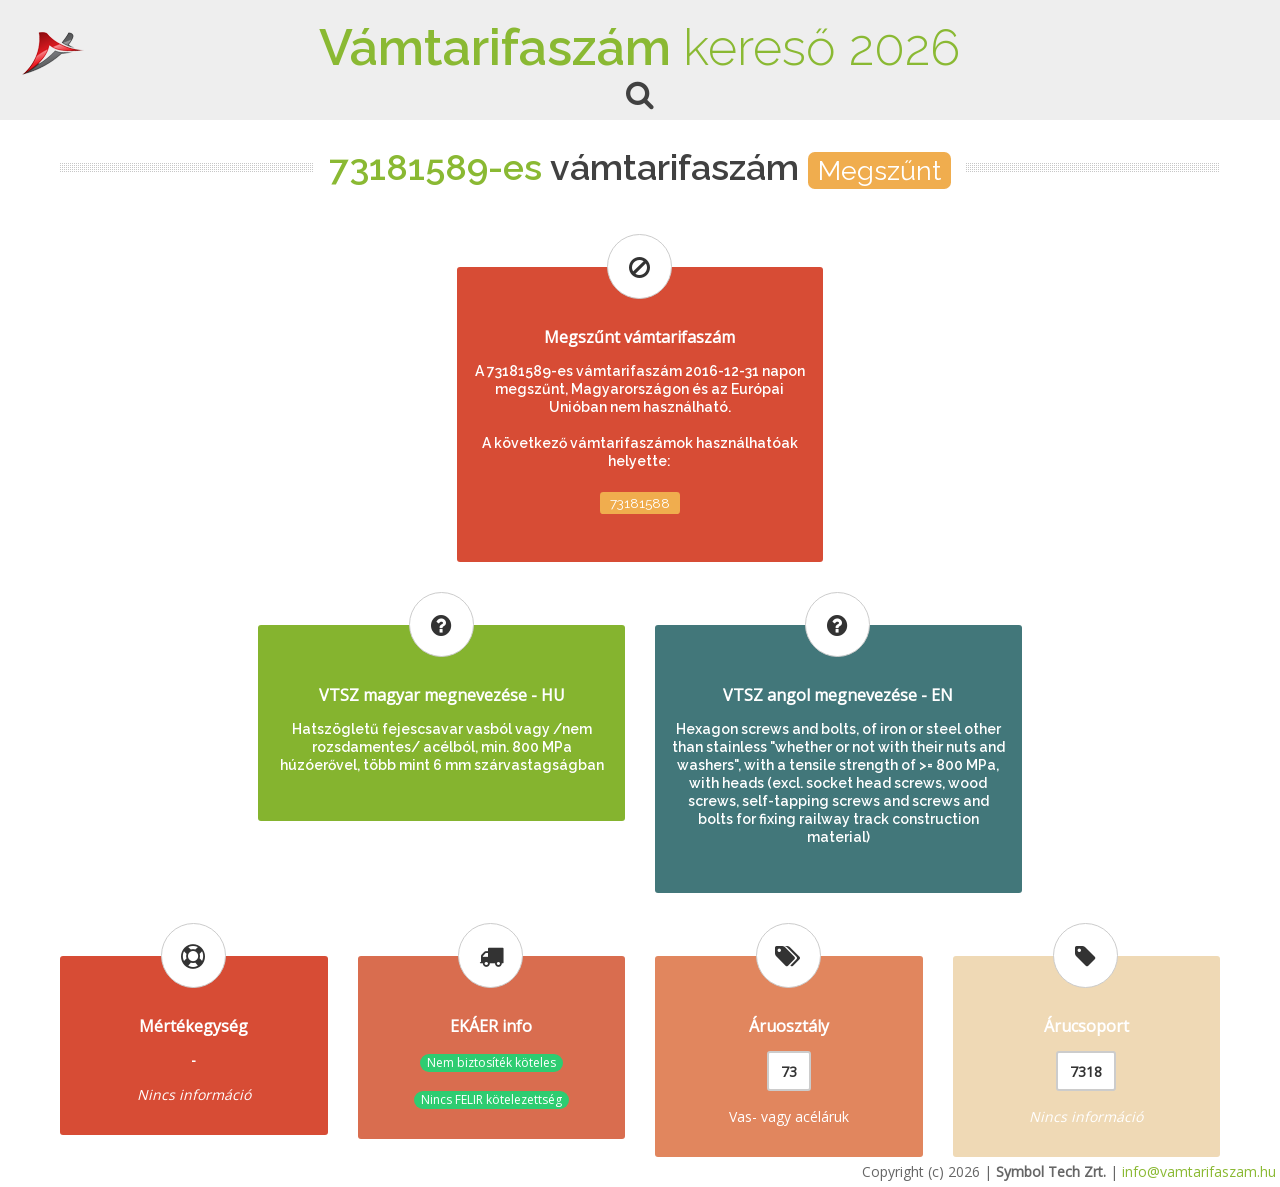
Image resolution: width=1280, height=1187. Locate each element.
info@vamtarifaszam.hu (1199, 1171)
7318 (1086, 1071)
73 (789, 1071)
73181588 (640, 503)
